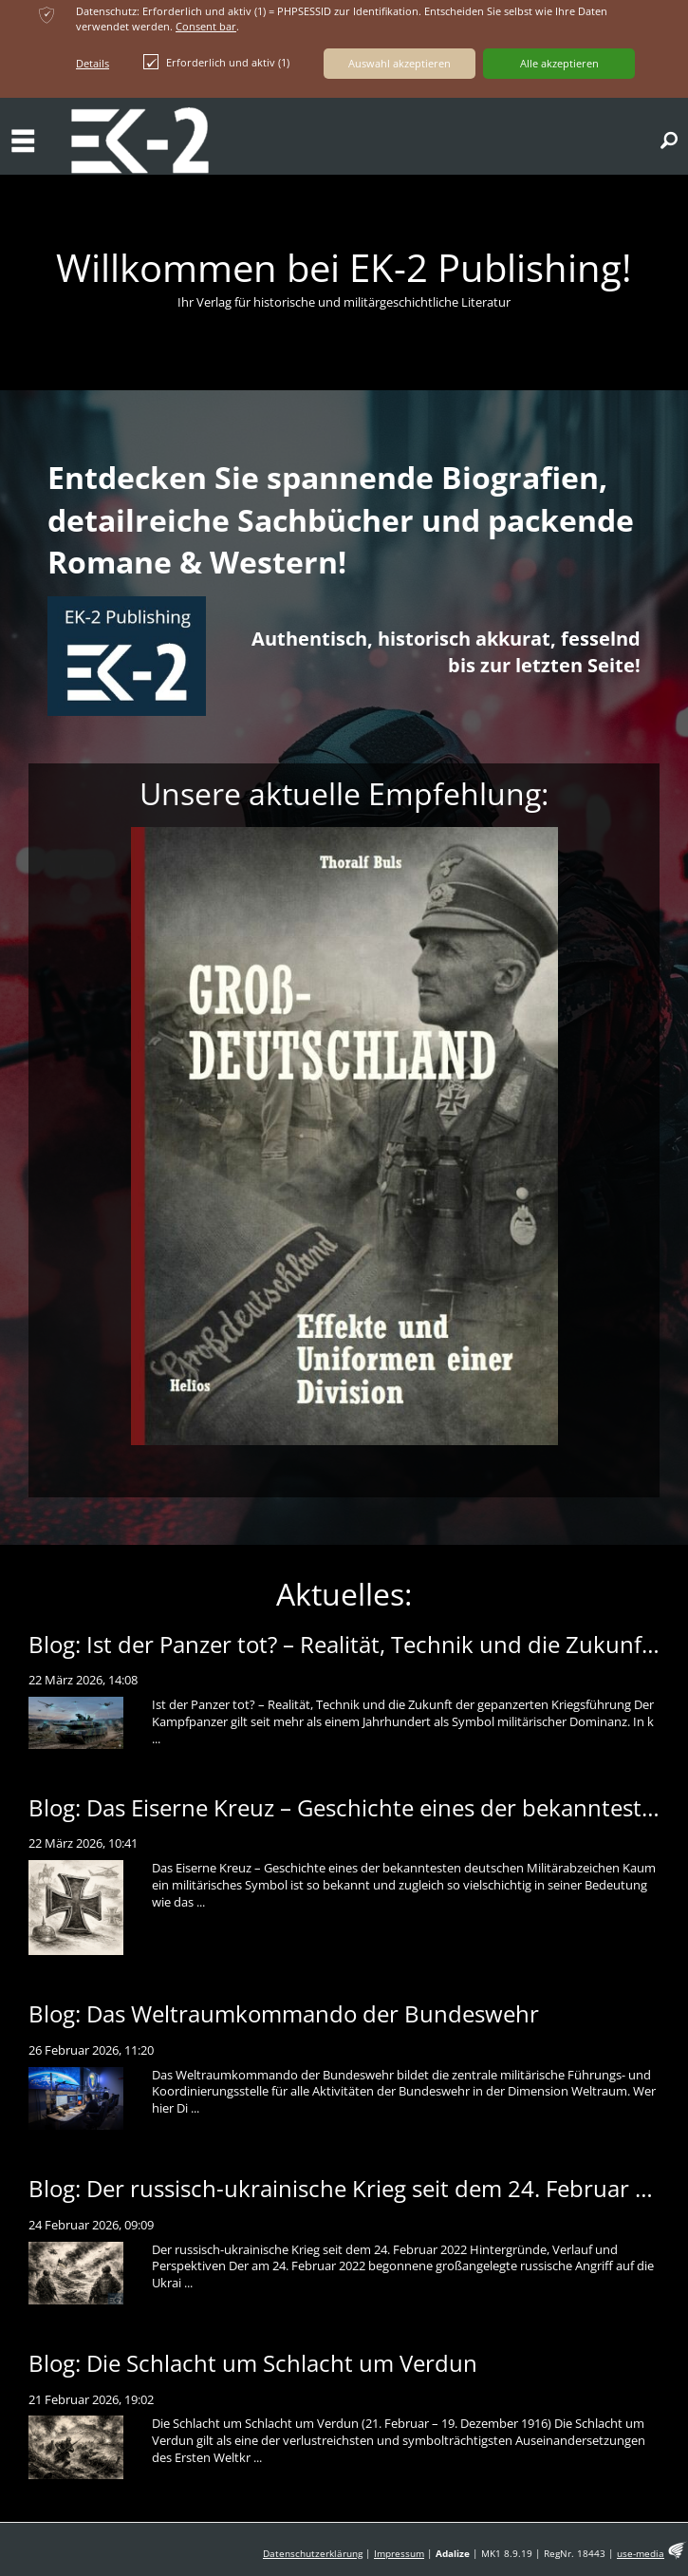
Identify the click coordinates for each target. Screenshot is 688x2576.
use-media (640, 2554)
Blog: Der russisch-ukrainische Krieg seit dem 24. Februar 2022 (358, 2188)
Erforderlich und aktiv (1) (216, 61)
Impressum (399, 2554)
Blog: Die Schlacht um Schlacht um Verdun (252, 2363)
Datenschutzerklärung (313, 2554)
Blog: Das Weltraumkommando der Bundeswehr (283, 2013)
